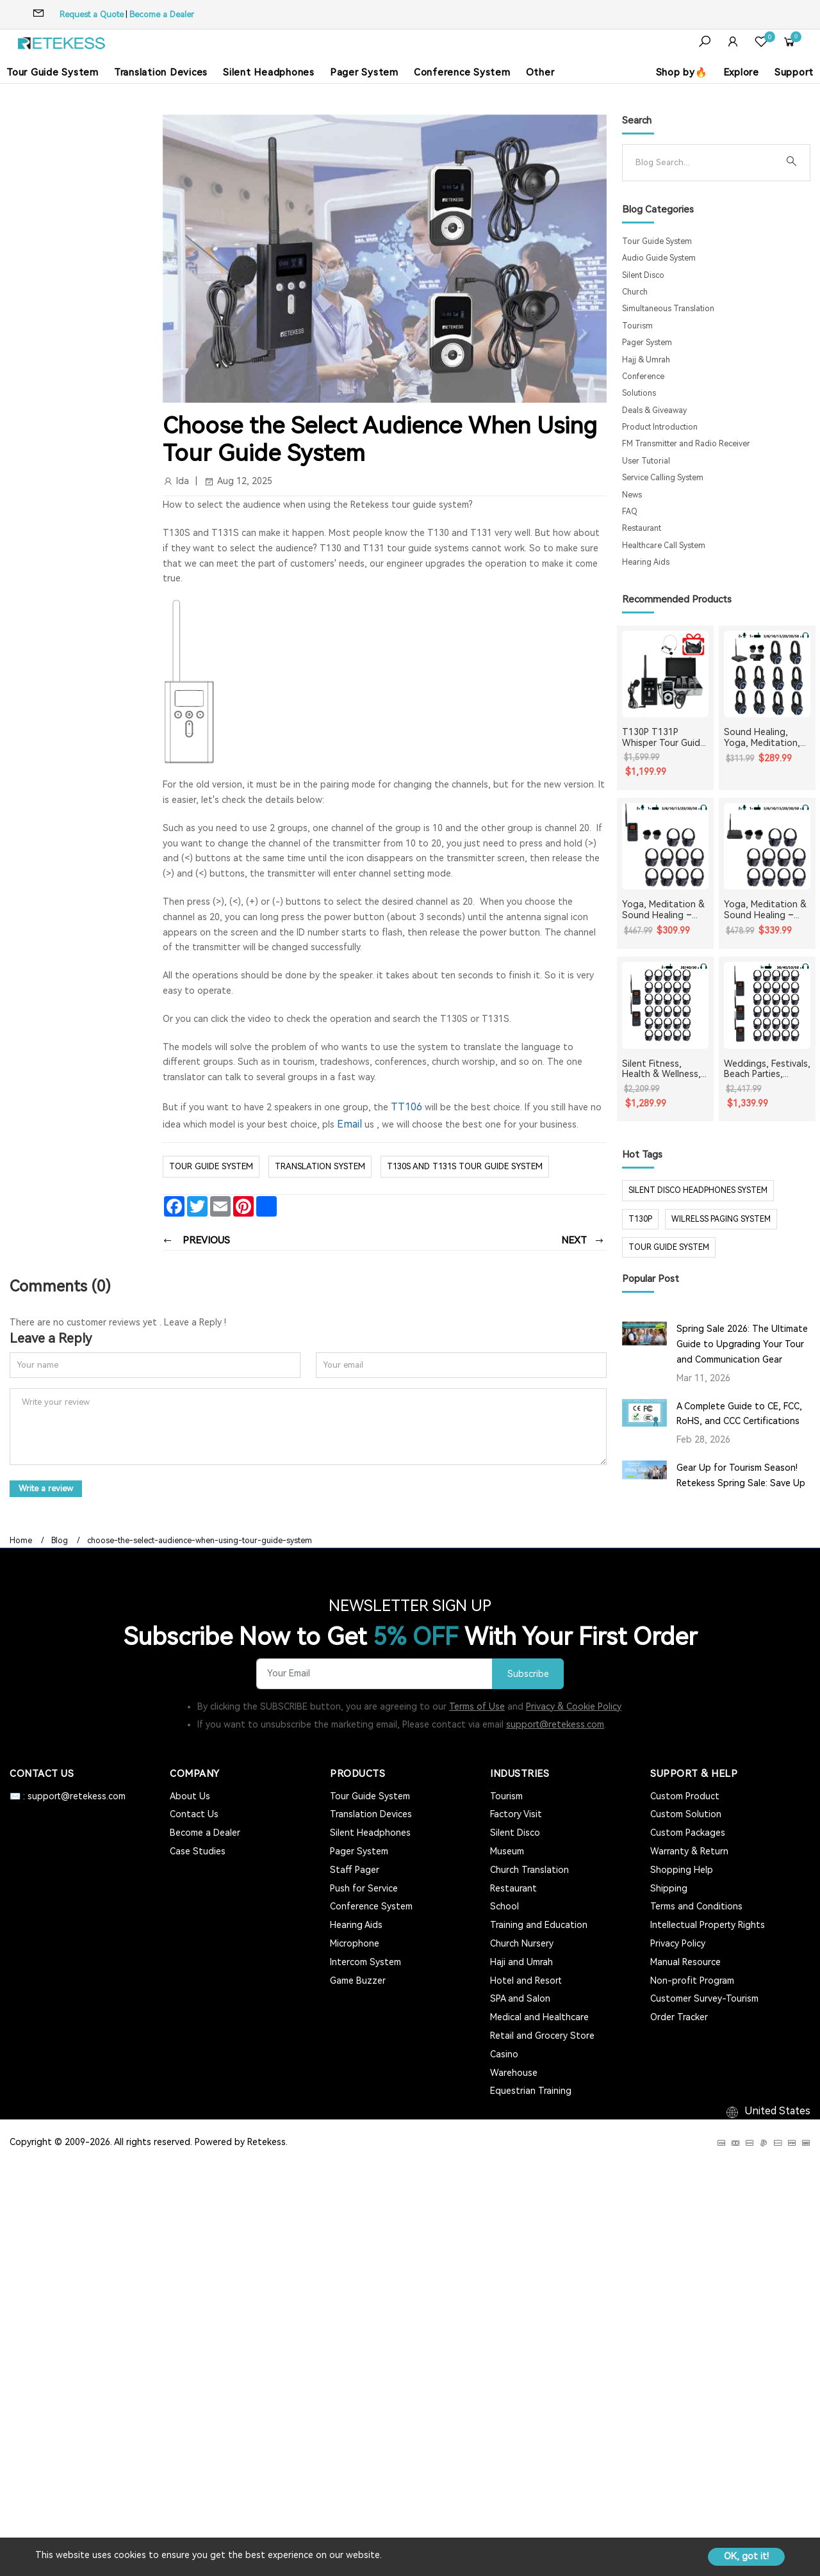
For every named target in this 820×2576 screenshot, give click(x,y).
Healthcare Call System (663, 545)
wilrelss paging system (721, 1219)
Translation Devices (161, 72)
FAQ (629, 511)
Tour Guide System (52, 72)
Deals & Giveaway (654, 410)
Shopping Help (681, 1869)
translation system (320, 1166)
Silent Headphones (269, 72)
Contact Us (194, 1814)
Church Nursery (522, 1943)
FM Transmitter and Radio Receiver (686, 443)
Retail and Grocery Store (542, 2035)
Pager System (364, 72)
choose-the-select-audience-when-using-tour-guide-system (199, 1539)
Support (794, 72)
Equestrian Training (530, 2090)
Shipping (668, 1888)
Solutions (639, 393)
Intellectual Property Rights (707, 1924)
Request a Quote (92, 14)
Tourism (637, 325)
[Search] (706, 162)
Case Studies (198, 1850)
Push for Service (364, 1888)
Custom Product (684, 1795)
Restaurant (641, 528)
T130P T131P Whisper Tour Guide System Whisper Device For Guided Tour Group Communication (663, 738)
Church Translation (529, 1869)
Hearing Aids (645, 562)
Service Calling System (662, 477)
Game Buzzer (358, 1980)
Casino (504, 2053)
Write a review (47, 1488)
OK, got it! (746, 2556)
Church (635, 292)
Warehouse (513, 2072)
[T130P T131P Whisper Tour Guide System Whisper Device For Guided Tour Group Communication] (665, 674)
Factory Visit (516, 1814)
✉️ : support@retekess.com (68, 1795)
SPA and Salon (520, 1998)
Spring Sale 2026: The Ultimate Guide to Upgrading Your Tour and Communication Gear (742, 1344)
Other (540, 72)
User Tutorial (646, 461)
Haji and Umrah (521, 1961)
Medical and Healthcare (539, 2016)
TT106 (406, 1107)
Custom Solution (685, 1814)
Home (21, 1539)
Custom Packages (687, 1832)
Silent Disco (643, 275)
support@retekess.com (555, 1724)
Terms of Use (477, 1706)
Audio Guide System (659, 258)
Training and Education (538, 1924)
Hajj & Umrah (646, 359)
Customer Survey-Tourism (704, 1998)
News (632, 494)
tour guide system (668, 1247)
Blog (59, 1539)
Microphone (354, 1943)
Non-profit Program (692, 1980)
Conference (643, 376)
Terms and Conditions (696, 1906)
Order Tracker (679, 2016)
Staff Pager (354, 1869)
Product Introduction (660, 427)
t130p (640, 1219)
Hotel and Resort (526, 1980)
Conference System (462, 72)
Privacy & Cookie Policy (573, 1706)
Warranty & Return (689, 1850)
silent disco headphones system (697, 1190)
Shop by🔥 (682, 72)
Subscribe (527, 1672)
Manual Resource (685, 1961)
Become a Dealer (161, 14)
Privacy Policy (677, 1943)
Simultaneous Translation (668, 308)
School (504, 1906)
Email (349, 1124)
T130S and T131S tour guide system (465, 1166)
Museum (507, 1850)
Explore (741, 72)
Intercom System (365, 1961)
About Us (190, 1795)
